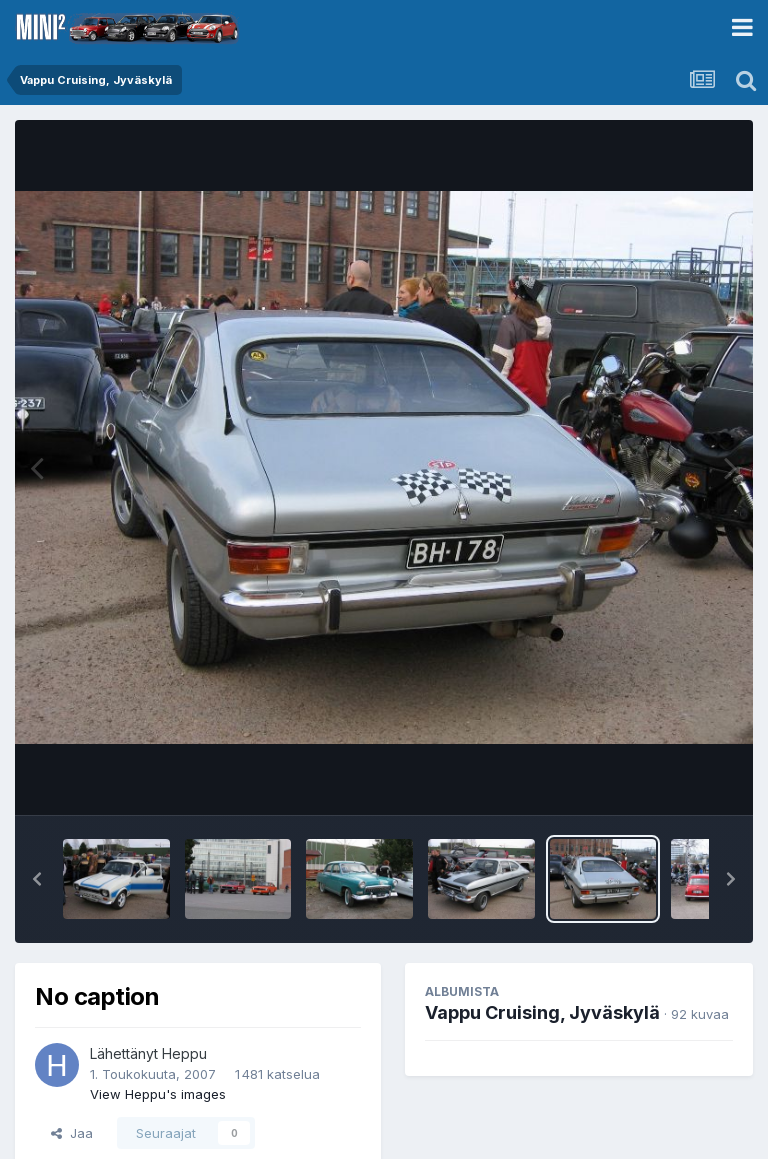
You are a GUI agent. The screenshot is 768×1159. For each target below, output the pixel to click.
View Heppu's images (158, 1094)
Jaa (72, 1133)
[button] (37, 879)
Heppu (184, 1053)
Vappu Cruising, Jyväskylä (542, 1012)
